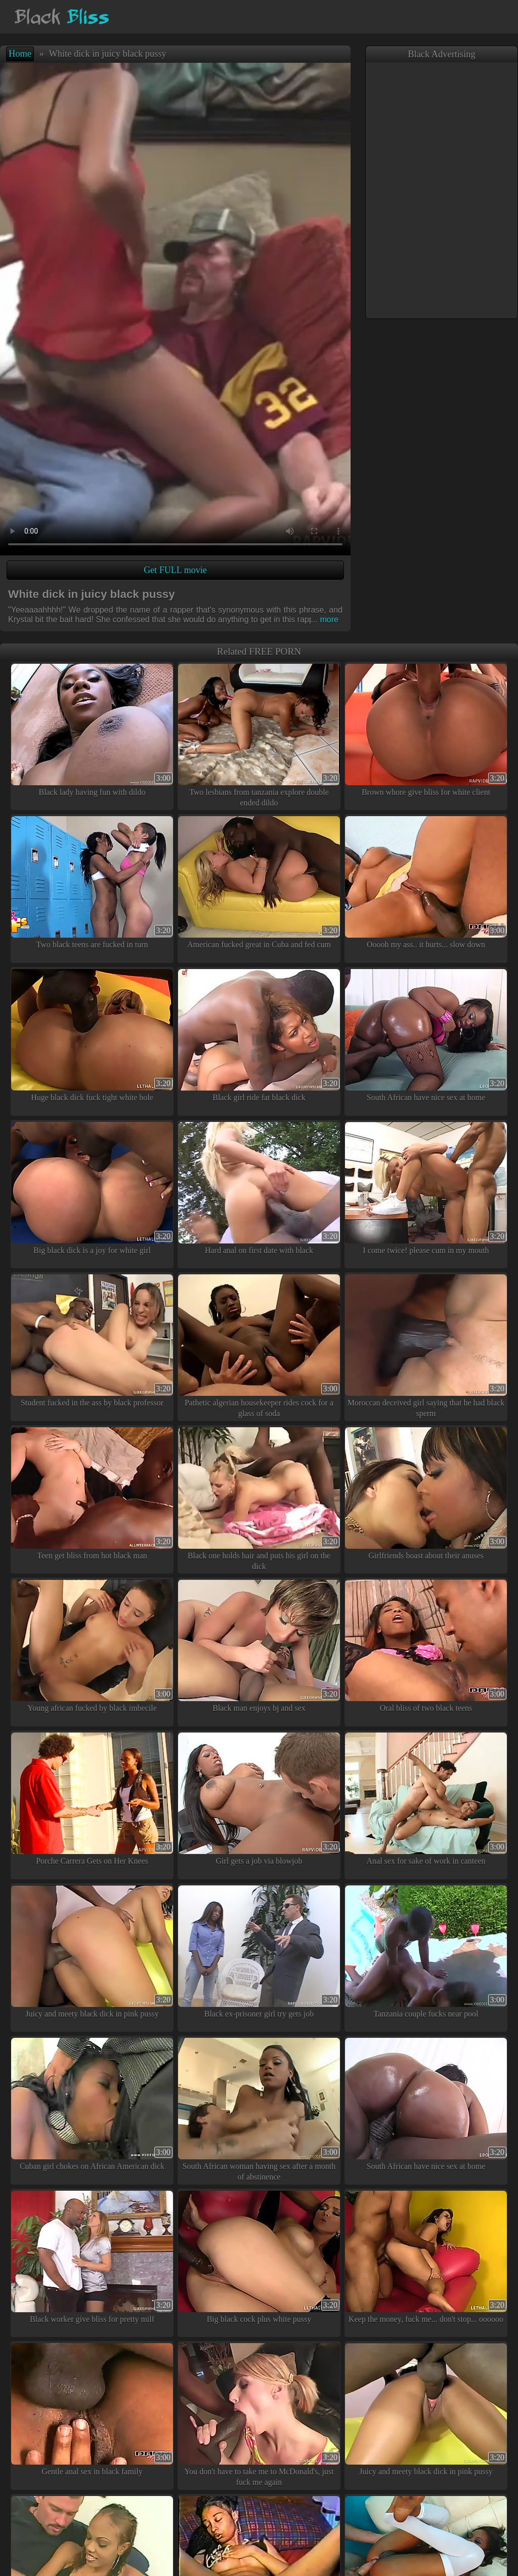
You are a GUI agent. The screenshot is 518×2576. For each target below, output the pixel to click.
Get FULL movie (175, 570)
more (324, 619)
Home (20, 54)
